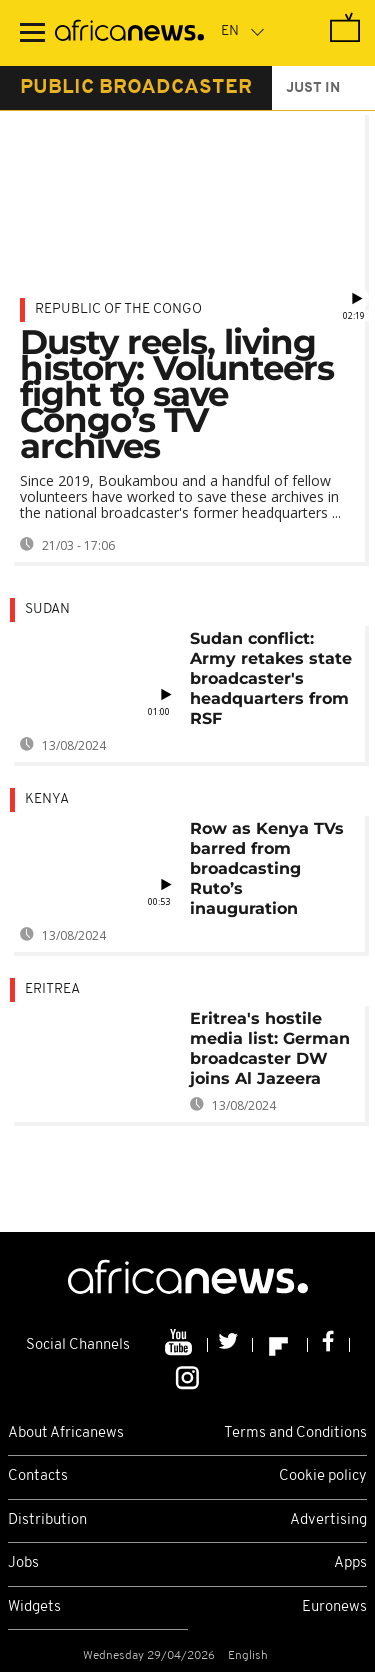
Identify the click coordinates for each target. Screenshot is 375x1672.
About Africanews (66, 1433)
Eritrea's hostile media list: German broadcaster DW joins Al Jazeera (270, 1048)
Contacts (38, 1476)
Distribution (47, 1520)
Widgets (34, 1607)
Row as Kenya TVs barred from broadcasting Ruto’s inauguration (267, 868)
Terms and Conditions (295, 1433)
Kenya (47, 799)
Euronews (334, 1607)
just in (313, 88)
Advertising (328, 1520)
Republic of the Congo (118, 309)
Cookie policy (323, 1476)
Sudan (47, 609)
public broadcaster (136, 88)
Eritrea (52, 989)
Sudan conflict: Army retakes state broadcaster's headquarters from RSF (271, 678)
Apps (350, 1563)
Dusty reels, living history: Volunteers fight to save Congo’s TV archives (177, 394)
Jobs (23, 1563)
